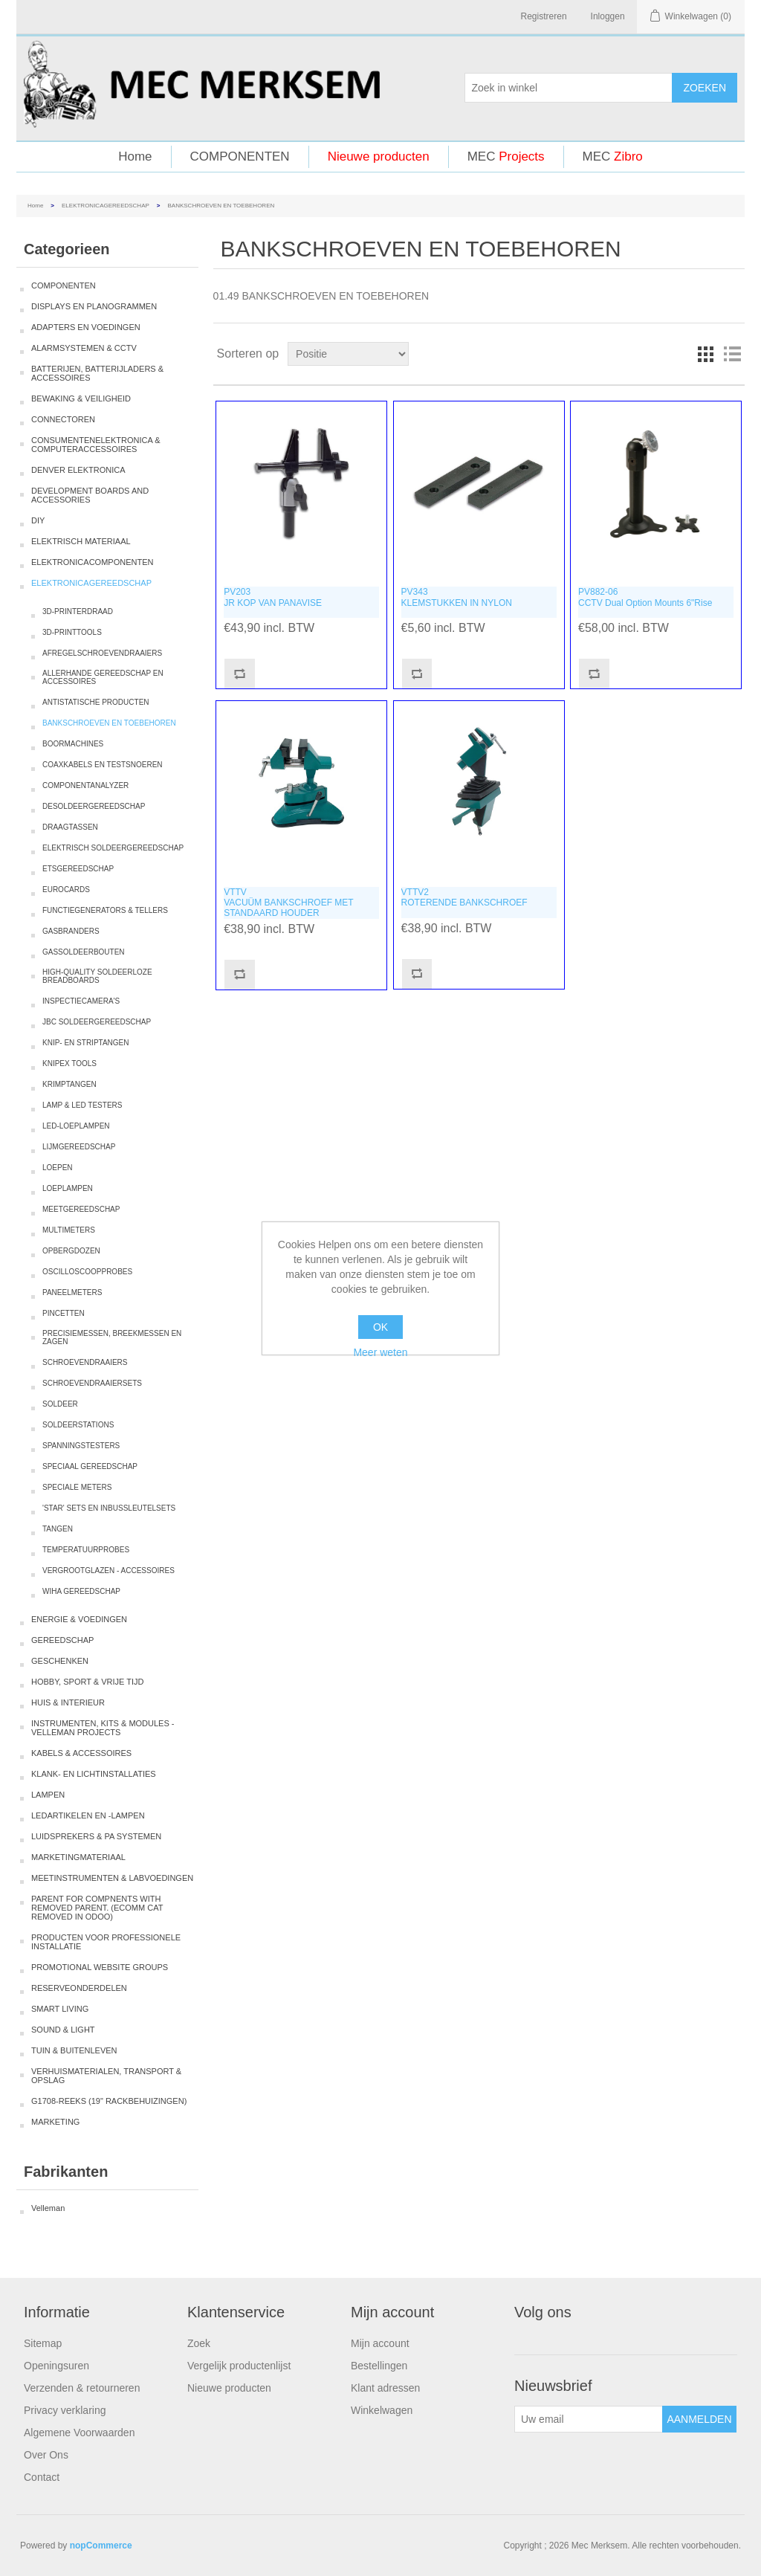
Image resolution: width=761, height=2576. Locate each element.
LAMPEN (48, 1794)
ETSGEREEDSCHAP (78, 869)
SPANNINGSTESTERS (81, 1446)
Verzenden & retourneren (82, 2388)
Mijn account (380, 2343)
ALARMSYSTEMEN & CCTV (84, 347)
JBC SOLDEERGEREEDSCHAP (96, 1022)
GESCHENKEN (59, 1660)
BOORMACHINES (72, 744)
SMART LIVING (59, 2008)
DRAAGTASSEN (70, 827)
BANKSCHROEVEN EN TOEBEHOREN (109, 723)
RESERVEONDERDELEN (79, 1987)
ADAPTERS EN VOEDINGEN (85, 327)
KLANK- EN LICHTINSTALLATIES (93, 1773)
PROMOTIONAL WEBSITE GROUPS (99, 1967)
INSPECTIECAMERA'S (81, 1001)
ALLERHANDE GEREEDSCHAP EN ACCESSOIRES (102, 677)
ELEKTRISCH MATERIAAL (81, 541)
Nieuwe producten (379, 156)
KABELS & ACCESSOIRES (81, 1753)
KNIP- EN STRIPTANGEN (85, 1043)
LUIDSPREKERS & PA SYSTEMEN (96, 1836)
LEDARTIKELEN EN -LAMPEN (88, 1815)
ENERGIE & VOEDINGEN (79, 1619)
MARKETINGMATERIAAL (78, 1857)
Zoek (198, 2343)
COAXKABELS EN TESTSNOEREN (102, 765)
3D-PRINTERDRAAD (77, 611)
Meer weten (380, 1352)
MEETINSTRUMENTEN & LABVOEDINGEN (112, 1877)
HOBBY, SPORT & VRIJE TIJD (87, 1681)
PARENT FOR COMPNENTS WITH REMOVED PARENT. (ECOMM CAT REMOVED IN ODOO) (97, 1907)
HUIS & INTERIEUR (68, 1702)
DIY (38, 520)
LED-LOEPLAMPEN (76, 1126)
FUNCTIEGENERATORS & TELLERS (105, 910)
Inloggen (608, 16)
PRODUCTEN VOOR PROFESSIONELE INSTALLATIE (106, 1942)
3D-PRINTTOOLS (72, 632)
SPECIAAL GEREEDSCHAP (89, 1466)
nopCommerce (101, 2545)
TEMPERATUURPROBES (85, 1550)
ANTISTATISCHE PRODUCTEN (95, 702)
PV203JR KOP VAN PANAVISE (273, 597)
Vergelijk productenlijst (239, 2366)
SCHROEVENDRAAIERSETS (92, 1383)
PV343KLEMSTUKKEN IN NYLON (456, 597)
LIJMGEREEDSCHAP (78, 1147)
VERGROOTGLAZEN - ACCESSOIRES (108, 1570)
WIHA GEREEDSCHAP (81, 1591)
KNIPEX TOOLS (69, 1063)
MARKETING (55, 2121)
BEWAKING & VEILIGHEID (81, 398)
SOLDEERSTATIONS (78, 1425)
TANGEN (57, 1529)
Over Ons (46, 2455)
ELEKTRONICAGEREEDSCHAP (105, 205)
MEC (506, 156)
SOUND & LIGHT (63, 2029)
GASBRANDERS (71, 931)
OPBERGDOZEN (71, 1251)
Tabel (705, 354)
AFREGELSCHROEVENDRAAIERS (102, 653)
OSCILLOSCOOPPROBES (87, 1272)
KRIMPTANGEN (69, 1084)
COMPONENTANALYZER (85, 785)
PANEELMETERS (72, 1292)
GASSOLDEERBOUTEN (83, 952)
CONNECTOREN (63, 419)
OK (380, 1327)
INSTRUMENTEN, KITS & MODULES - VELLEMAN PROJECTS (103, 1728)
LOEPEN (57, 1167)
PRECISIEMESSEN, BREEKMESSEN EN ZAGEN (111, 1337)
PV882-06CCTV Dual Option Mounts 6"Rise (645, 597)
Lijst (732, 354)
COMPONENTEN (240, 156)
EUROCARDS (66, 889)
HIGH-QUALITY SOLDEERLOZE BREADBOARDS (97, 976)
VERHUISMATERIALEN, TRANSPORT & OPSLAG (106, 2076)
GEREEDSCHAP (62, 1640)
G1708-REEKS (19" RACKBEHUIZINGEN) (109, 2100)
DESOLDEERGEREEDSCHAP (93, 806)
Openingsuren (56, 2366)
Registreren (544, 16)
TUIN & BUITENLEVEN (74, 2050)
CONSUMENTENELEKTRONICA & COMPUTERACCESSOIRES (96, 444)
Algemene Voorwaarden (79, 2432)
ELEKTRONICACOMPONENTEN (92, 562)
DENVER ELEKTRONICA (78, 469)
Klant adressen (385, 2388)
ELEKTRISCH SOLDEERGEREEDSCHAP (113, 848)
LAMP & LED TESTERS (82, 1105)
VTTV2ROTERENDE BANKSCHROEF (464, 897)
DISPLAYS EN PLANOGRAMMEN (94, 306)
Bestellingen (379, 2366)
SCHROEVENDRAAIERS (84, 1362)
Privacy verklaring (65, 2410)
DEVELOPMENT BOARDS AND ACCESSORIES (90, 495)
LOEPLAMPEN (67, 1188)
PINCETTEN (63, 1313)
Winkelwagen (381, 2410)
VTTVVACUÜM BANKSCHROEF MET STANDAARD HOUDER (288, 903)
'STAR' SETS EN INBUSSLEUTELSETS (108, 1508)
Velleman (48, 2208)
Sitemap (43, 2343)
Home (135, 156)
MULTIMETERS (68, 1230)
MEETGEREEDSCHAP (81, 1209)
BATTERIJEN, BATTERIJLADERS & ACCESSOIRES (97, 373)
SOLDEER (60, 1404)
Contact (41, 2477)
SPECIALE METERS (76, 1487)
